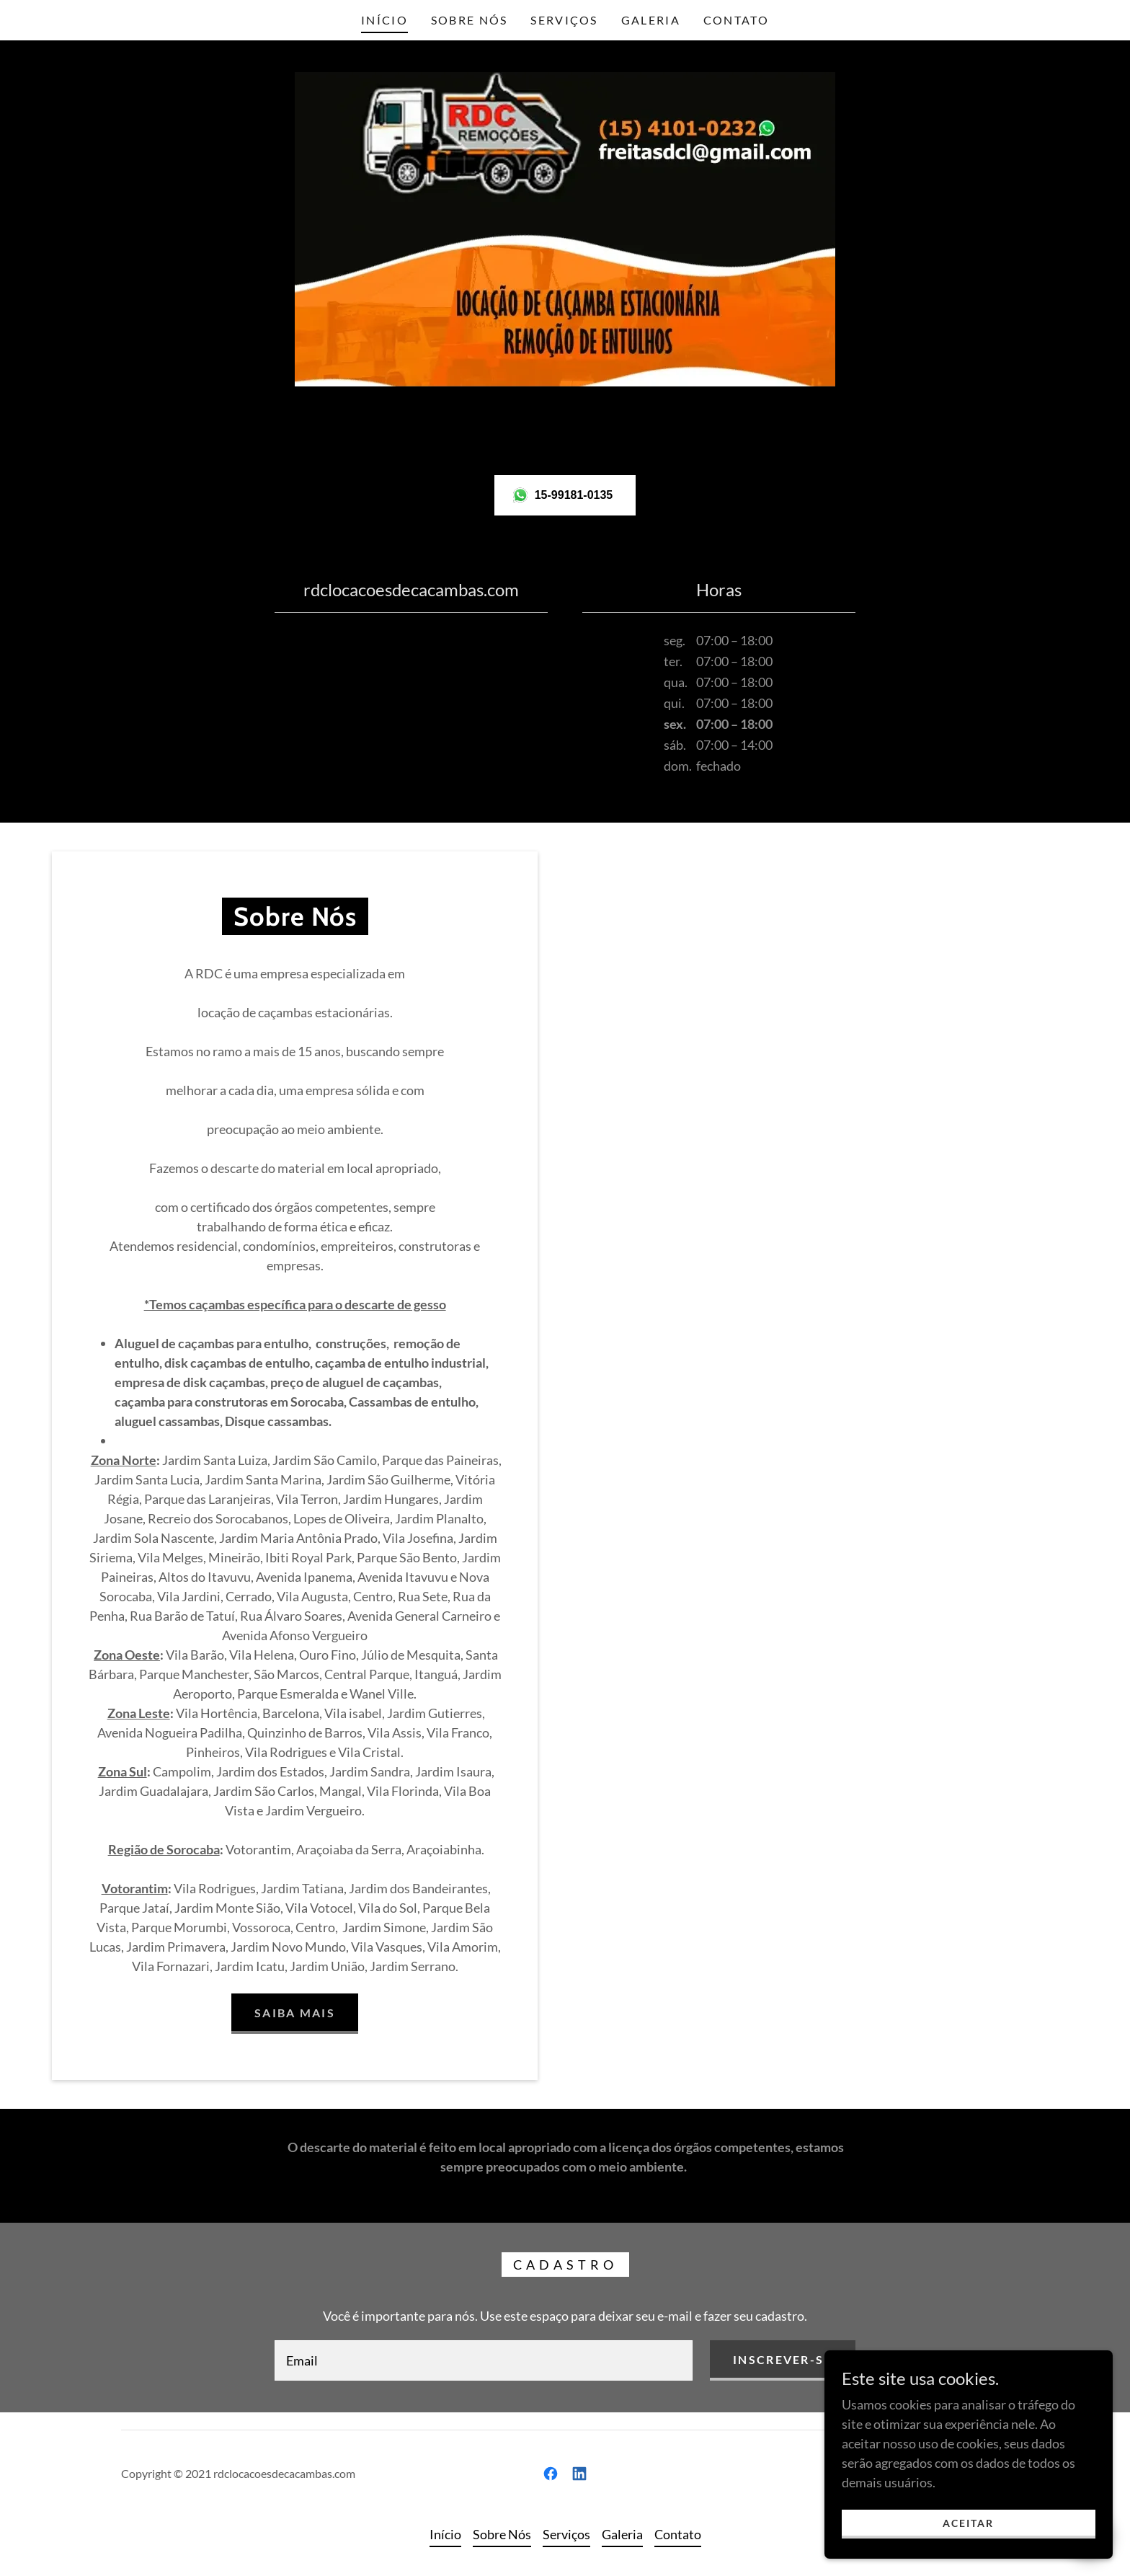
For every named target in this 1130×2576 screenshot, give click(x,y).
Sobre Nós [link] (469, 20)
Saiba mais (294, 2012)
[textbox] (484, 2360)
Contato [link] (736, 20)
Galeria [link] (650, 20)
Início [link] (384, 20)
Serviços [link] (563, 20)
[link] (550, 2473)
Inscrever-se (782, 2359)
